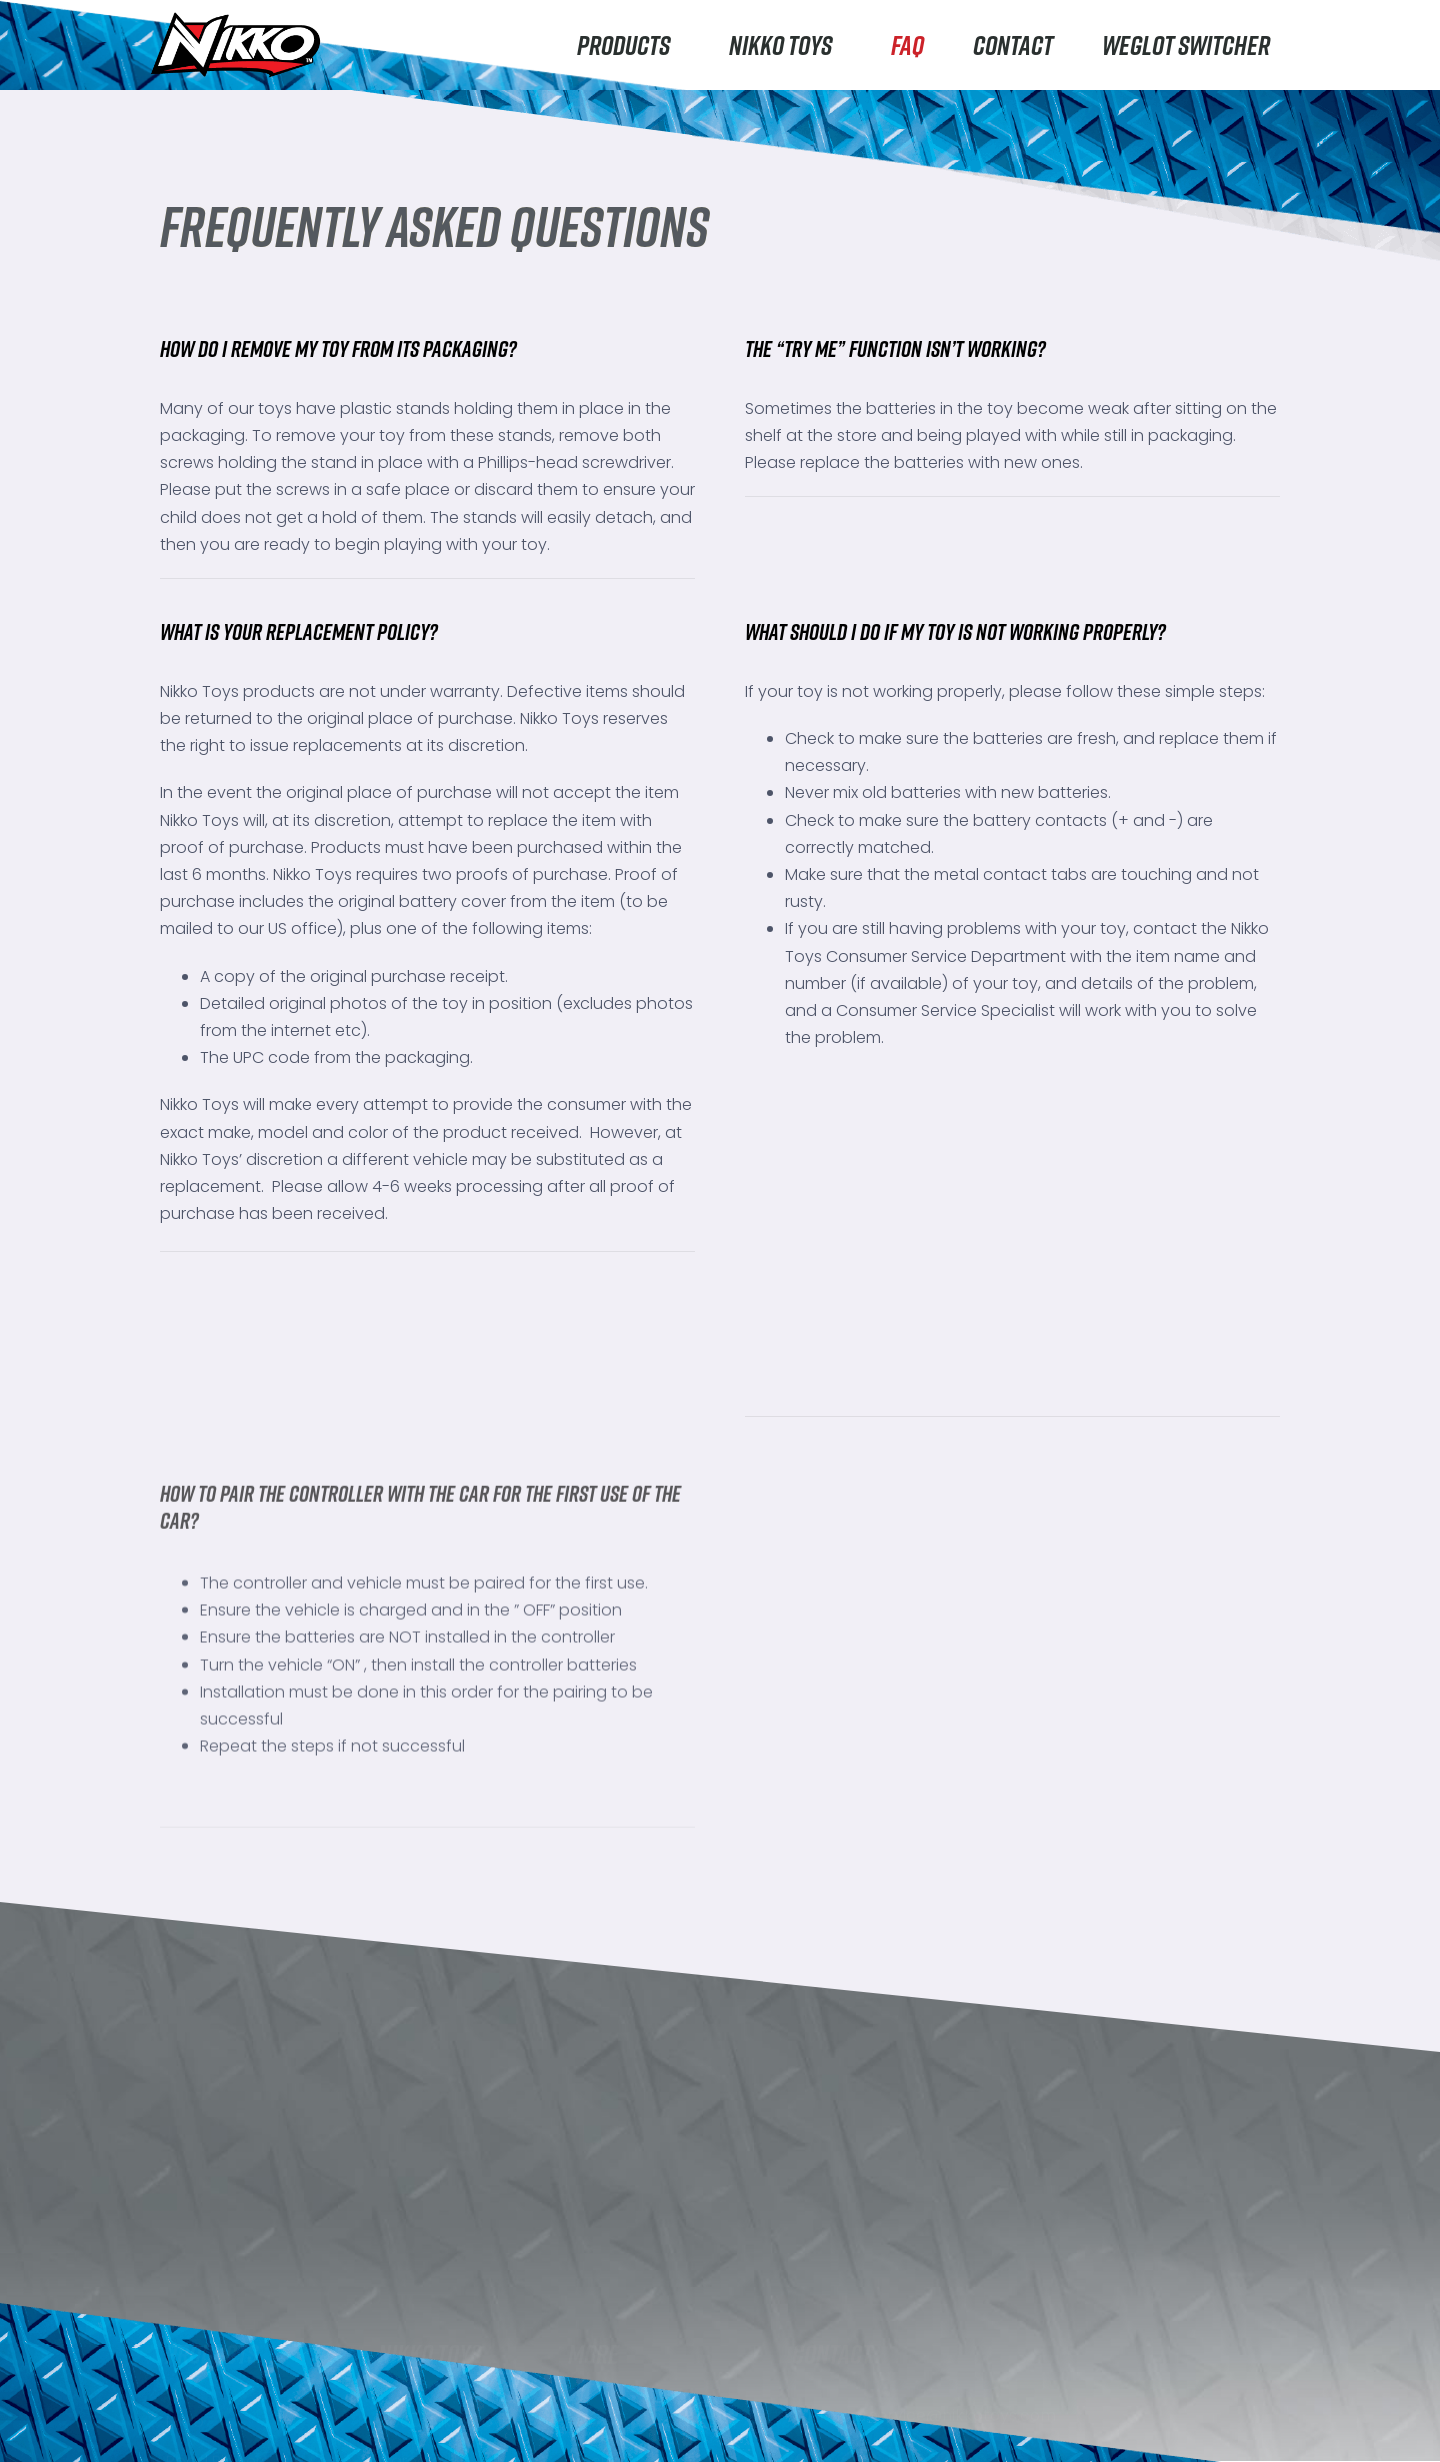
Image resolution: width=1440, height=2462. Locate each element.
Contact (1013, 44)
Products (628, 44)
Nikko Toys (785, 44)
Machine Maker (224, 2401)
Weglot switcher (1186, 44)
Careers (409, 2419)
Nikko (185, 2281)
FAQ (907, 44)
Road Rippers (217, 2321)
